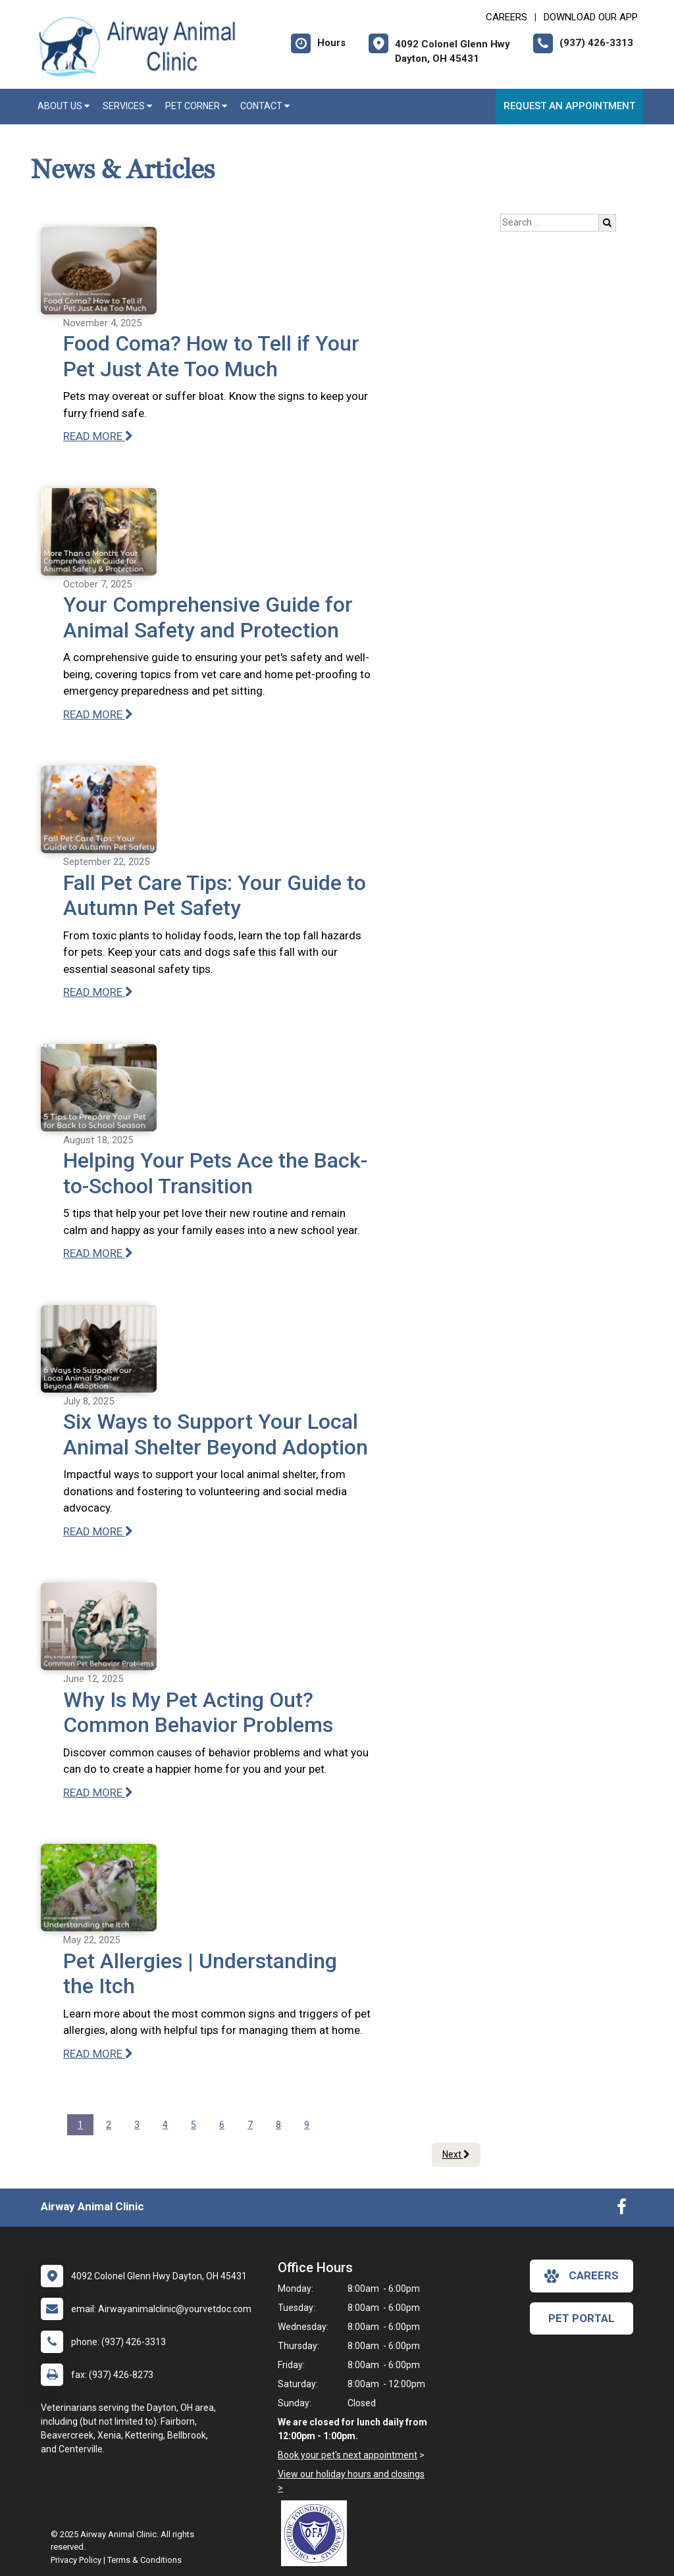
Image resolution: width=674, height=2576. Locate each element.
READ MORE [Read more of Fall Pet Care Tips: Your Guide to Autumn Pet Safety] (98, 992)
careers (581, 2276)
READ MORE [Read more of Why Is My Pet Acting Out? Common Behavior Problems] (98, 1792)
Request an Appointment (569, 106)
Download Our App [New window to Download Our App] (591, 17)
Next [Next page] (456, 2154)
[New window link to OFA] (317, 2533)
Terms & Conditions (144, 2560)
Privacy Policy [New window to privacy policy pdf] (76, 2560)
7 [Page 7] (250, 2124)
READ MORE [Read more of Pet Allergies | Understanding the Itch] (98, 2053)
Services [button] (127, 106)
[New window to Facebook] (621, 2209)
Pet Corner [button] (196, 106)
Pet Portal (581, 2318)
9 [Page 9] (306, 2124)
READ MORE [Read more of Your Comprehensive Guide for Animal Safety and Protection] (98, 714)
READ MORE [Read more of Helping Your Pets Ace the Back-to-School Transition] (98, 1253)
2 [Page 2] (108, 2124)
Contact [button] (265, 106)
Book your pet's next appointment (347, 2455)
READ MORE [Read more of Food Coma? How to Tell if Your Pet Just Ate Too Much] (98, 436)
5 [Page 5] (193, 2124)
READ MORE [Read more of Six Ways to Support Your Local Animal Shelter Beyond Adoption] (98, 1531)
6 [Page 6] (221, 2124)
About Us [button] (64, 106)
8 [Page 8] (278, 2124)
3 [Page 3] (137, 2124)
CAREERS (506, 17)
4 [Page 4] (165, 2124)
